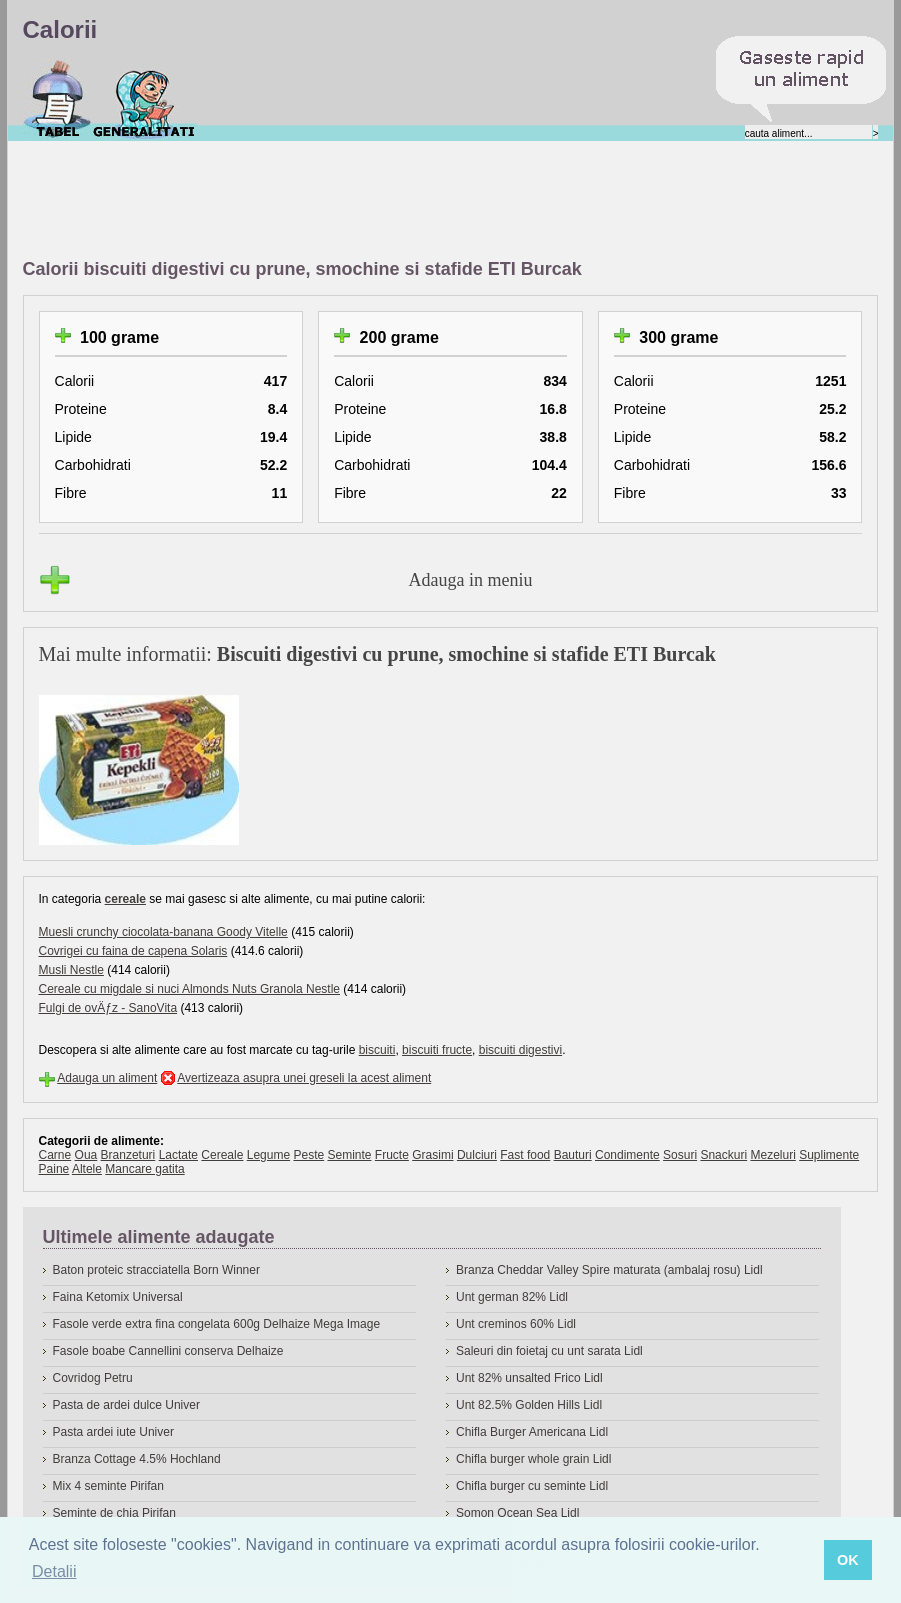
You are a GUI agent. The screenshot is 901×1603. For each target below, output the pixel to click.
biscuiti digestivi (520, 1050)
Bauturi (573, 1155)
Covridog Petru (93, 1378)
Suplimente (829, 1155)
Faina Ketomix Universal (118, 1297)
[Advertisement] (387, 201)
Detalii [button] (54, 1571)
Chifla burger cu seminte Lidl (532, 1486)
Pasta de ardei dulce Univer (126, 1405)
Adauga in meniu (471, 580)
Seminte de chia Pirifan (114, 1513)
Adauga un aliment (107, 1078)
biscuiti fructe (437, 1050)
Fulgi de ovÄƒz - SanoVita (108, 1008)
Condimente (627, 1155)
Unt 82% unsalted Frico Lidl (529, 1378)
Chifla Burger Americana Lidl (532, 1432)
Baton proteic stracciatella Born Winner (156, 1270)
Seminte (349, 1155)
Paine (54, 1169)
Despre (144, 99)
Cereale (222, 1155)
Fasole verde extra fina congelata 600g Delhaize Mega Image (217, 1324)
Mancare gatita (144, 1169)
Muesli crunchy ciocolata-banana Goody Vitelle (163, 932)
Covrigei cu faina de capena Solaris (133, 951)
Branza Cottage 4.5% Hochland (137, 1459)
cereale (125, 899)
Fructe (392, 1155)
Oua (86, 1155)
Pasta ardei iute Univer (113, 1432)
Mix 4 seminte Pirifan (108, 1486)
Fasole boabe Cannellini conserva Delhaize (168, 1351)
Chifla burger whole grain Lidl (533, 1459)
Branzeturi (128, 1155)
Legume (268, 1155)
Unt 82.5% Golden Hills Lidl (529, 1405)
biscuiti (377, 1050)
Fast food (525, 1155)
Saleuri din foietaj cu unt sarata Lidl (549, 1351)
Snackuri (723, 1155)
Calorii (57, 99)
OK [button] (848, 1560)
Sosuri (680, 1155)
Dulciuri (477, 1155)
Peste (308, 1155)
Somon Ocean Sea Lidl (517, 1513)
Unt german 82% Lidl (512, 1297)
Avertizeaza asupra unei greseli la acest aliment (304, 1078)
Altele (87, 1169)
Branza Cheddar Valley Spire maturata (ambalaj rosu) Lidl (609, 1270)
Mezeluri (772, 1155)
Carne (55, 1155)
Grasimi (432, 1155)
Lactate (178, 1155)
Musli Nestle (71, 970)
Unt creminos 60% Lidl (516, 1324)
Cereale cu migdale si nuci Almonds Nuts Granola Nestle (189, 989)
